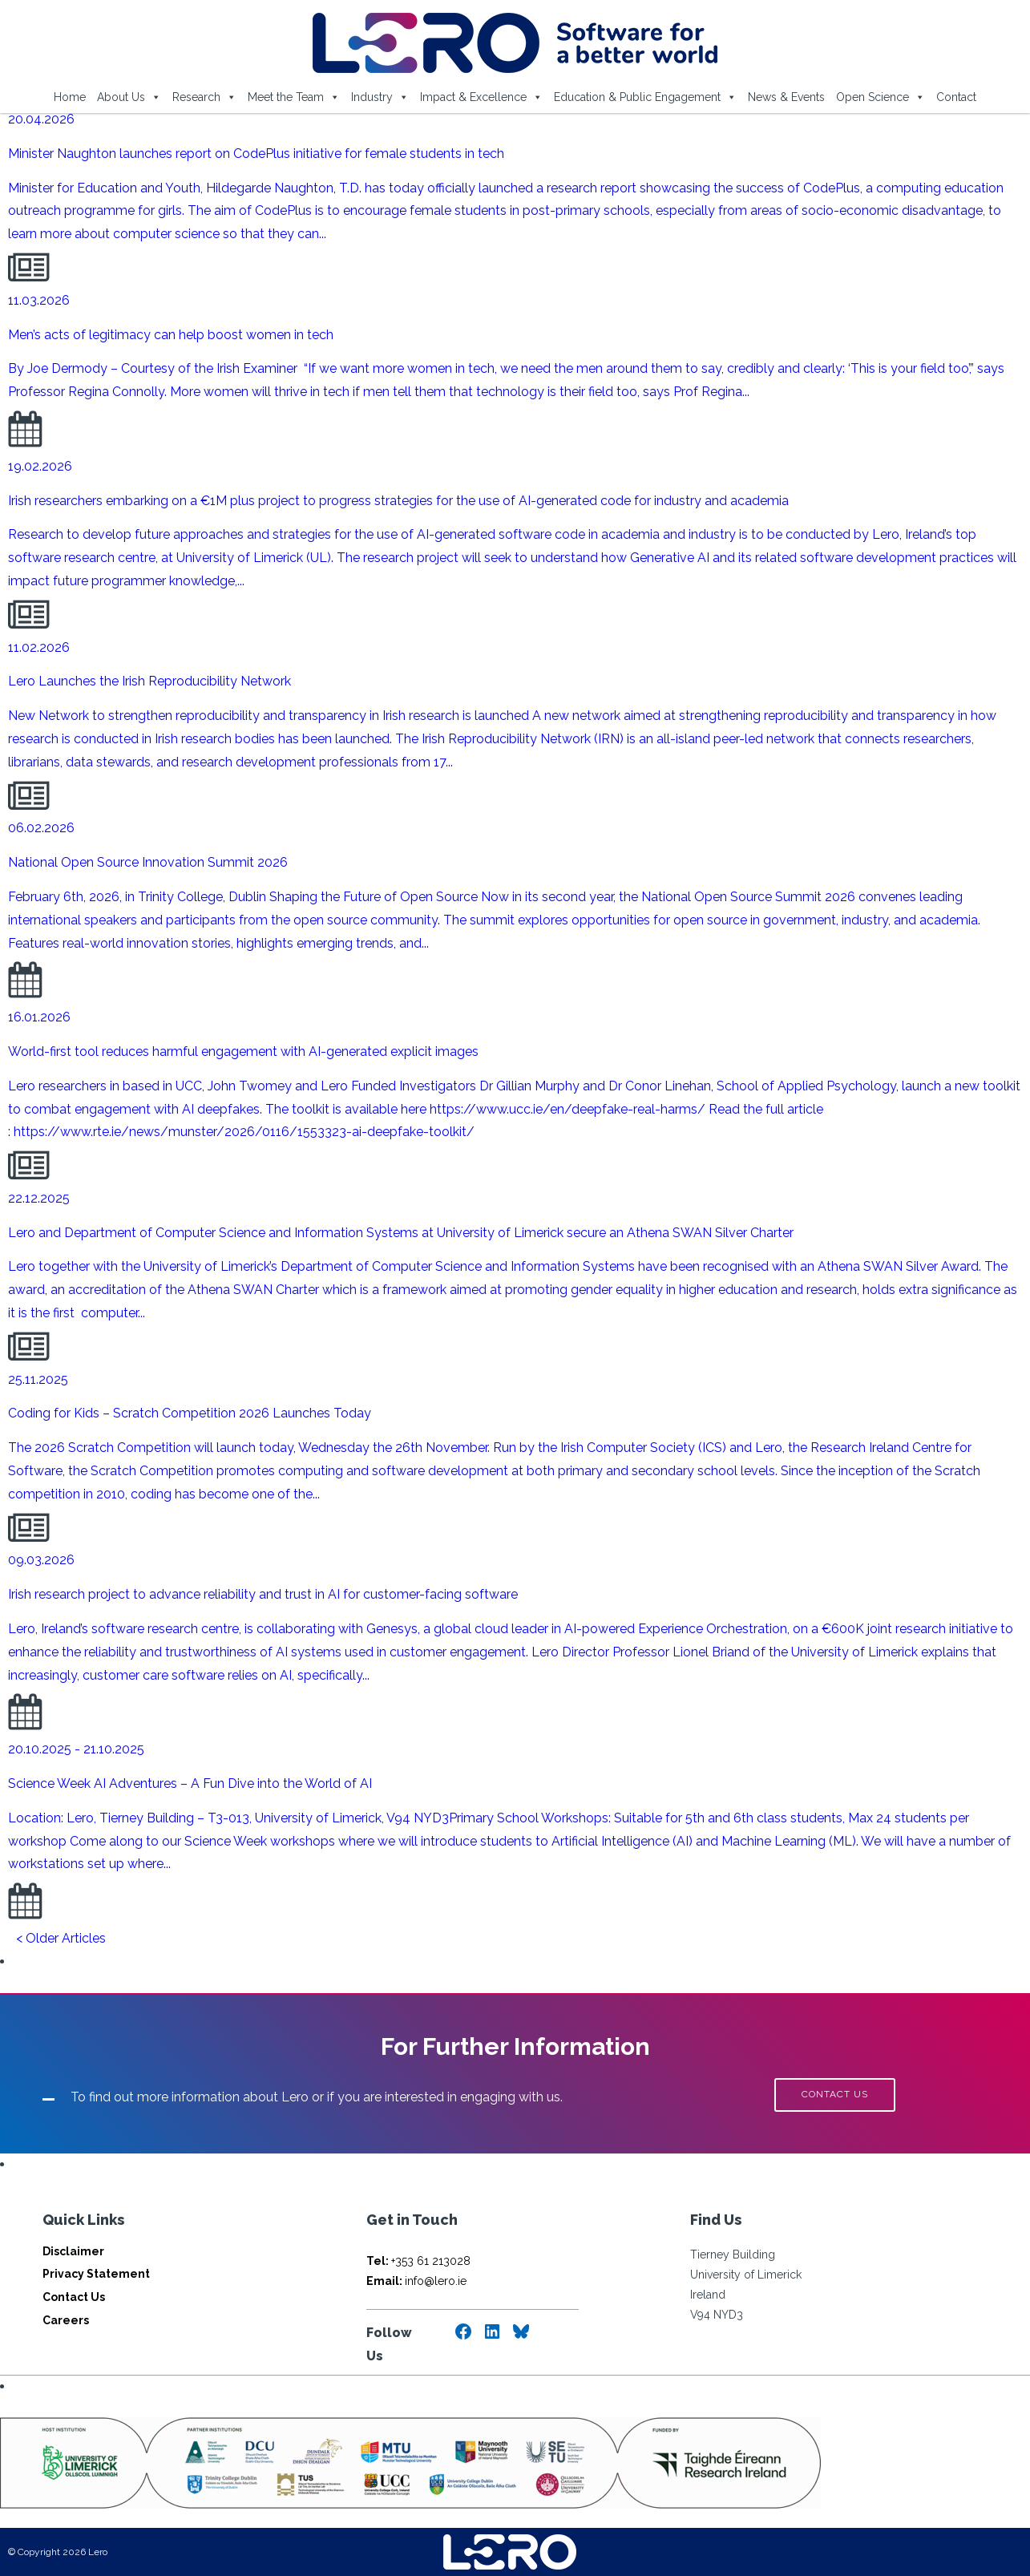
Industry (380, 97)
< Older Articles (61, 1938)
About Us (129, 97)
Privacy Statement (96, 2273)
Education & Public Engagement (645, 97)
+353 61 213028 (418, 2261)
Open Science (880, 97)
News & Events (786, 97)
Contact (956, 97)
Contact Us (73, 2297)
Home (70, 97)
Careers (65, 2320)
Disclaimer (73, 2251)
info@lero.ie (416, 2281)
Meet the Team (294, 97)
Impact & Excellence (481, 97)
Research (204, 97)
